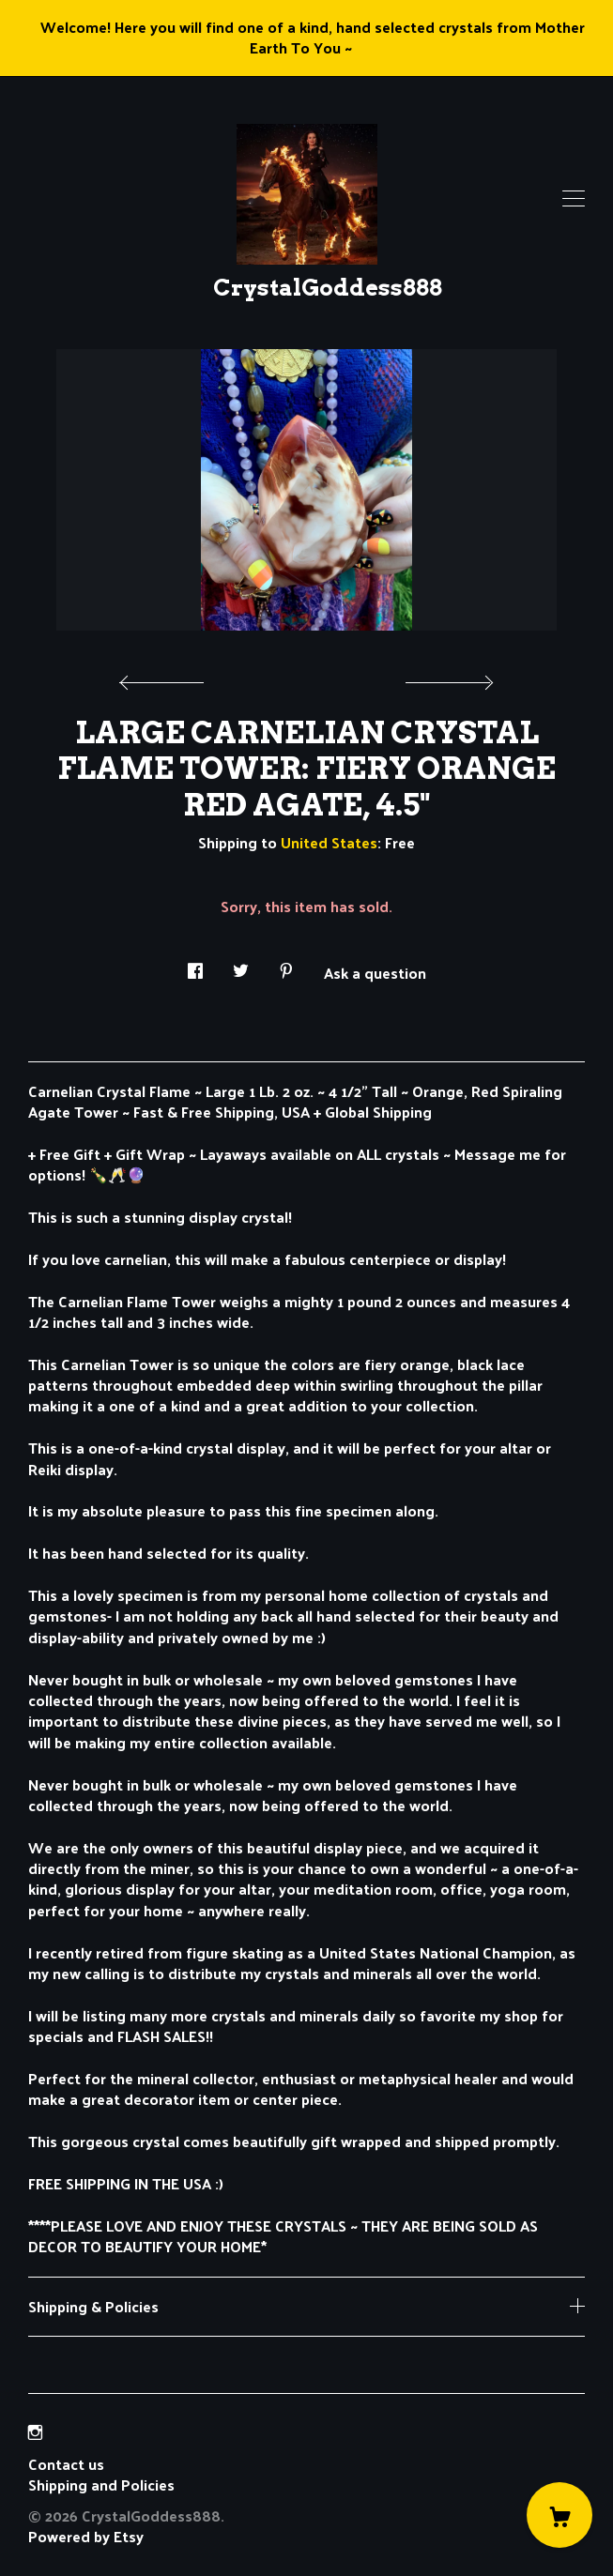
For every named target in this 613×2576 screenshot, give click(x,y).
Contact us (66, 2464)
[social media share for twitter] (241, 965)
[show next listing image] (447, 677)
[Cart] (559, 2515)
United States (329, 842)
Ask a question (375, 971)
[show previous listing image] (166, 677)
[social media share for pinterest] (286, 965)
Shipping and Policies (101, 2484)
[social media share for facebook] (195, 965)
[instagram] (35, 2432)
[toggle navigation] (573, 199)
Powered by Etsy (86, 2536)
